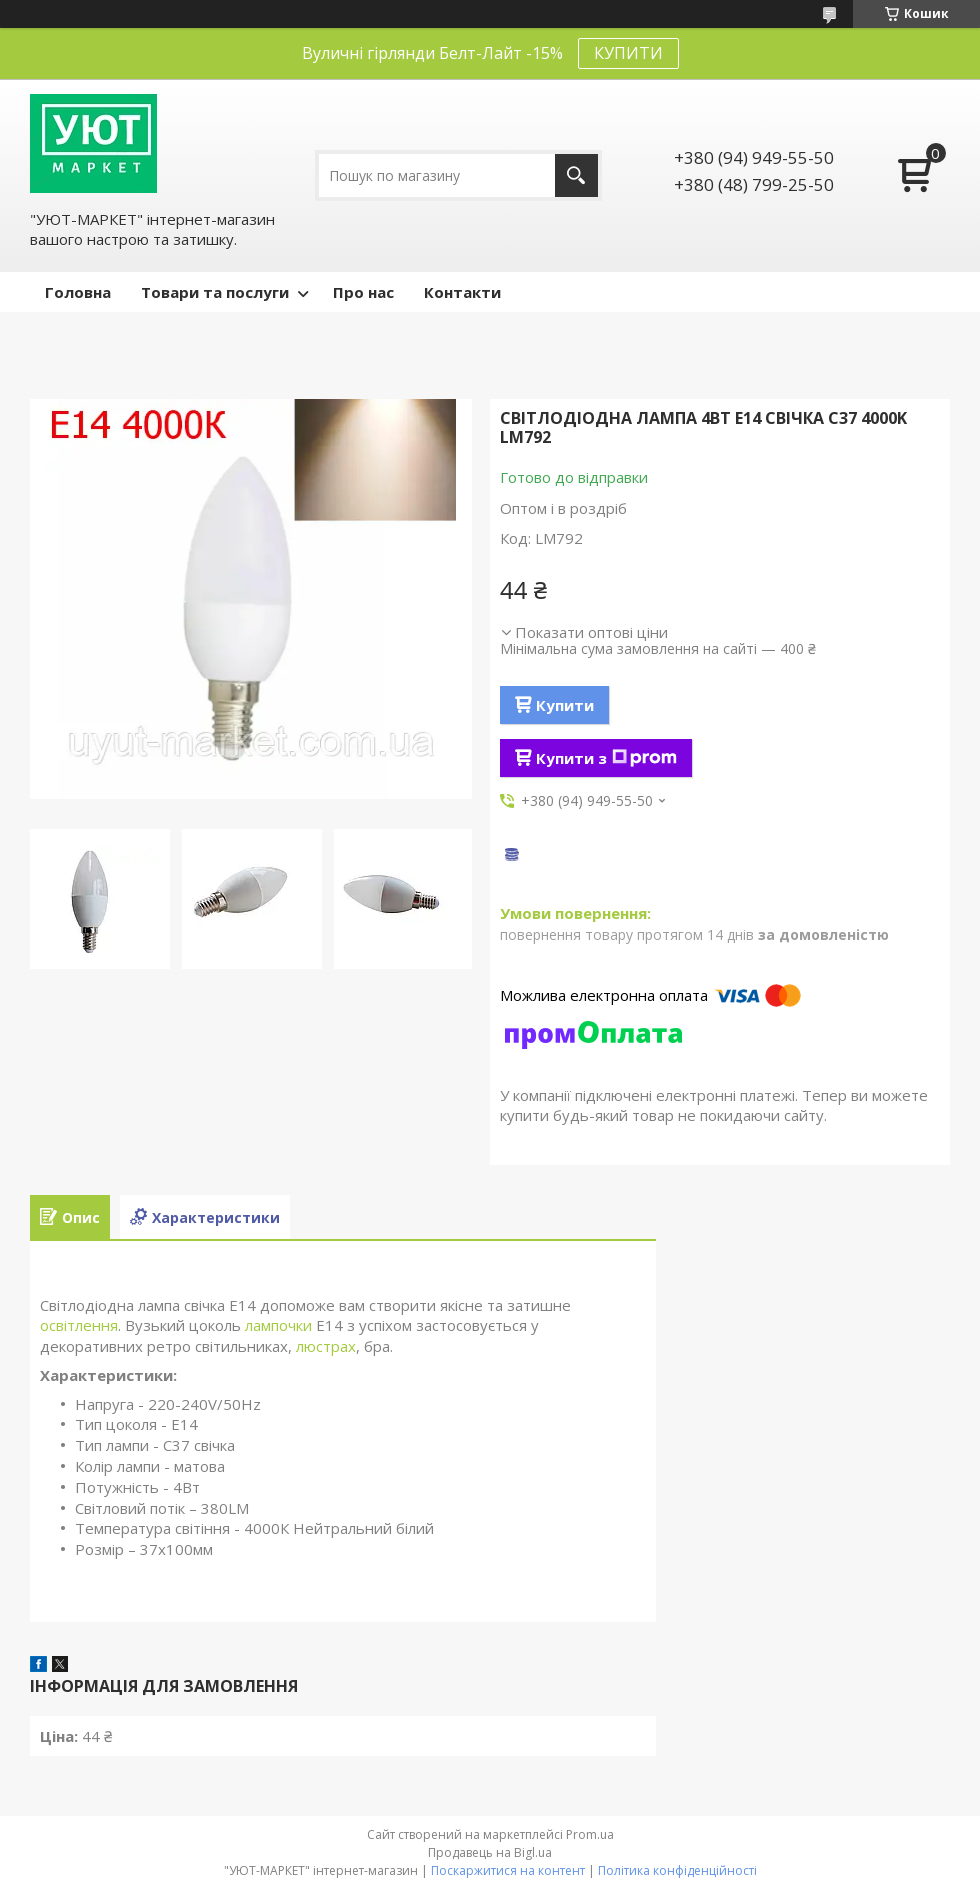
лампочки (278, 1325)
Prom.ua (590, 1834)
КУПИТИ (628, 53)
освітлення (79, 1325)
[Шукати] (576, 175)
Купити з (606, 758)
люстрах (326, 1346)
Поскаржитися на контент (508, 1870)
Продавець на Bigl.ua (490, 1852)
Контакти (462, 292)
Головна (78, 292)
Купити (565, 705)
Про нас (363, 292)
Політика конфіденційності (677, 1870)
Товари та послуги (215, 292)
